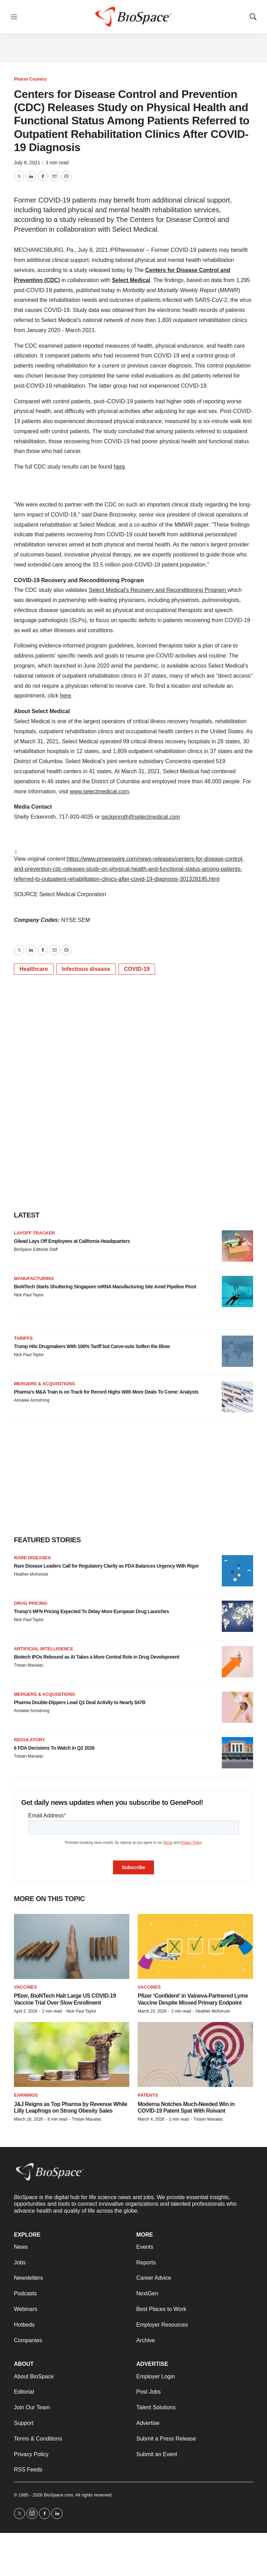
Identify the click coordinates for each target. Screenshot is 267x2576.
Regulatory (29, 1739)
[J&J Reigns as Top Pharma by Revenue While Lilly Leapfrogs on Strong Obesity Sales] (71, 2054)
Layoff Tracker (34, 1233)
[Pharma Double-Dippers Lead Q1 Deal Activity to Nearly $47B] (237, 1707)
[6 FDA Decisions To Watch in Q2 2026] (237, 1752)
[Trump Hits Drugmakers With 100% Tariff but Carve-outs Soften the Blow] (237, 1351)
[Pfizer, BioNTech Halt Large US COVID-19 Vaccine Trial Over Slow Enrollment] (71, 1946)
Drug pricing (30, 1603)
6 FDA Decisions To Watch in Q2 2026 (54, 1748)
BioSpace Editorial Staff (36, 1249)
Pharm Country (30, 79)
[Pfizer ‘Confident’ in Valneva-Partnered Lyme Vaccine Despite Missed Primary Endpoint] (195, 1946)
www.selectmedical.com (99, 791)
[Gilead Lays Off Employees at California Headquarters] (237, 1246)
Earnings (26, 2095)
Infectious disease (86, 969)
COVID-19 (137, 969)
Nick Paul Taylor (29, 1295)
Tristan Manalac (28, 1665)
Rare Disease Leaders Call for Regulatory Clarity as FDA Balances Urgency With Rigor (106, 1566)
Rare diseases (32, 1557)
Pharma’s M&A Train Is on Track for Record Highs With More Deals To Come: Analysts (106, 1392)
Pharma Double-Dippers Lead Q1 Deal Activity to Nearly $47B (79, 1702)
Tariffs (23, 1338)
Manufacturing (34, 1278)
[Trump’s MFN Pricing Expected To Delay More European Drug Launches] (237, 1616)
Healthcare (33, 969)
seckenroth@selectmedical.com (141, 817)
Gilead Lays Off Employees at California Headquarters (72, 1241)
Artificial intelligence (43, 1648)
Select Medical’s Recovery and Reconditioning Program (158, 590)
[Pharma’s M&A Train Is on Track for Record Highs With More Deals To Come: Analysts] (237, 1396)
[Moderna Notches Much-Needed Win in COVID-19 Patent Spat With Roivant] (195, 2054)
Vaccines (25, 1987)
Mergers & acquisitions (44, 1383)
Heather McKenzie (31, 1574)
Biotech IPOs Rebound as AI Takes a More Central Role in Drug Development (96, 1657)
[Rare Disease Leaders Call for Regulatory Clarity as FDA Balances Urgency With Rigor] (237, 1570)
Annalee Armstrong (31, 1400)
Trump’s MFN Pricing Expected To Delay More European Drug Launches (91, 1611)
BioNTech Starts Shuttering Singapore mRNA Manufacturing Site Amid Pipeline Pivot (105, 1286)
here (119, 467)
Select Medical (131, 280)
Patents (148, 2095)
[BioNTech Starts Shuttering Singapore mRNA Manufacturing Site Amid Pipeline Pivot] (237, 1291)
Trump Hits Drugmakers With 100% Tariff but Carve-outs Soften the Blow (92, 1346)
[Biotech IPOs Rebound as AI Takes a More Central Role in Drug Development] (237, 1661)
